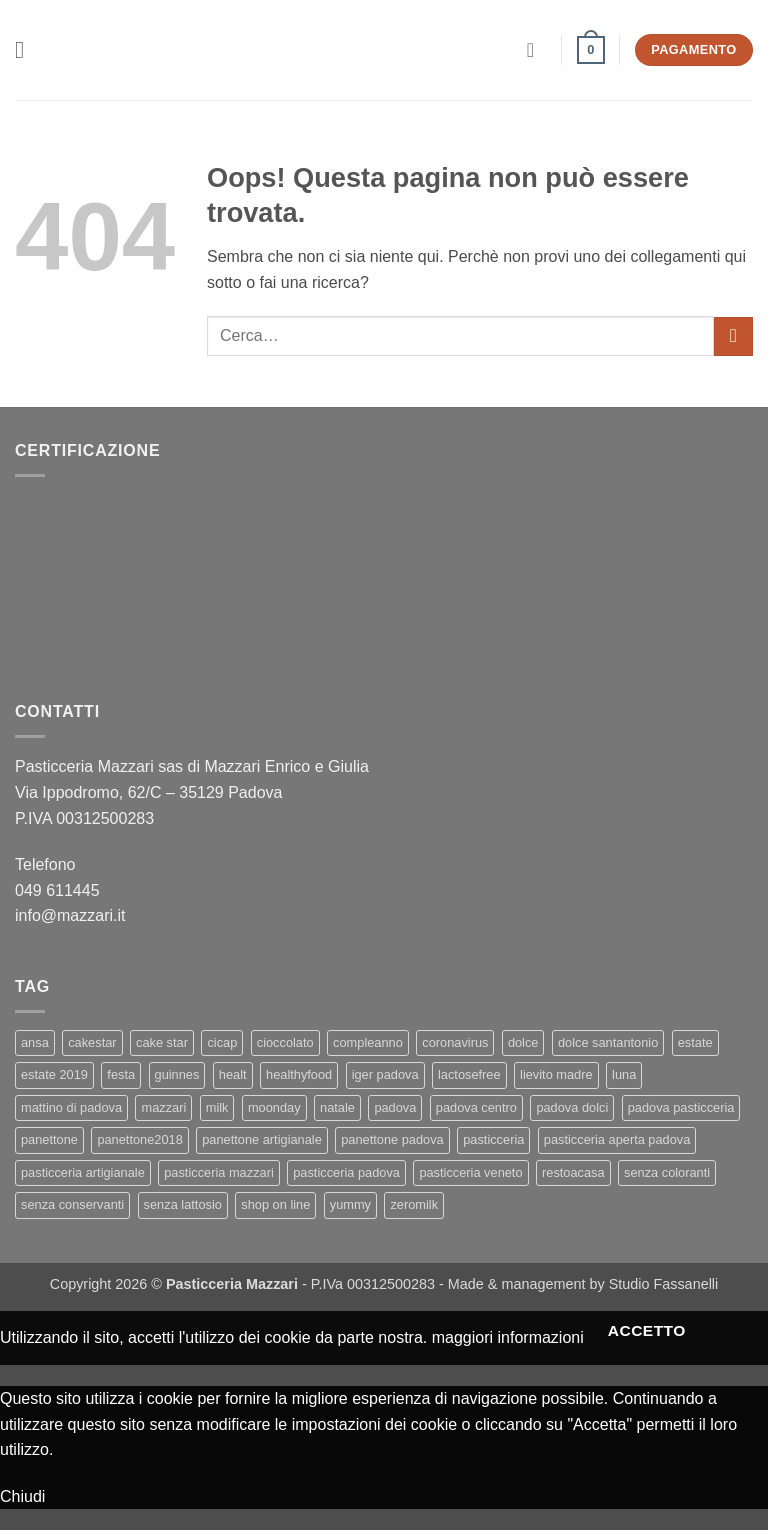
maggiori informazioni (508, 1336)
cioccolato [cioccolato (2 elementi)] (285, 1042)
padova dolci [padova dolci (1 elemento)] (572, 1107)
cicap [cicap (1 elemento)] (222, 1042)
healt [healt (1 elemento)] (233, 1074)
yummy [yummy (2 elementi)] (350, 1204)
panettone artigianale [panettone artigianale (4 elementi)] (262, 1139)
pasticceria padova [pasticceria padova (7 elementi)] (346, 1172)
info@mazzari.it (72, 915)
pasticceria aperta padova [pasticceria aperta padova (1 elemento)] (617, 1139)
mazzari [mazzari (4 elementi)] (163, 1107)
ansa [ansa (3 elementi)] (35, 1042)
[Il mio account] (537, 50)
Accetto (647, 1330)
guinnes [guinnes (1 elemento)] (177, 1074)
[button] (27, 49)
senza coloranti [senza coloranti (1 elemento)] (667, 1172)
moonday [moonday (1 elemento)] (274, 1107)
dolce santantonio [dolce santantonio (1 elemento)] (608, 1042)
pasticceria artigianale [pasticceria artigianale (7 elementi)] (83, 1172)
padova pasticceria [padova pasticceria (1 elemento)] (681, 1107)
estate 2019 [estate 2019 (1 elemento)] (54, 1074)
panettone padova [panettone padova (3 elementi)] (392, 1139)
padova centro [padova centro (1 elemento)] (476, 1107)
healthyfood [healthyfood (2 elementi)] (299, 1074)
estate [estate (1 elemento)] (695, 1042)
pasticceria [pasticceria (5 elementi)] (493, 1139)
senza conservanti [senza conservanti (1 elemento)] (72, 1204)
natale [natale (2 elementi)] (337, 1107)
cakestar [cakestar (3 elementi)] (92, 1042)
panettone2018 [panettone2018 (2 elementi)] (139, 1139)
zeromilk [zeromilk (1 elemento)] (414, 1204)
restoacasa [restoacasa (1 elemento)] (573, 1172)
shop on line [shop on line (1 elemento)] (275, 1204)
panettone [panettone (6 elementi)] (49, 1139)
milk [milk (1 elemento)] (217, 1107)
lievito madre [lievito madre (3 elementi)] (556, 1074)
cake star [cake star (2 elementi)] (162, 1042)
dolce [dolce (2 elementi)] (523, 1042)
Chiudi (22, 1496)
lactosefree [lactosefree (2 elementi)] (469, 1074)
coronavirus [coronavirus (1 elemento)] (455, 1042)
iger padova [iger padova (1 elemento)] (385, 1074)
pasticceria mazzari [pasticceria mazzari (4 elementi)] (219, 1172)
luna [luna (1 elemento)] (624, 1074)
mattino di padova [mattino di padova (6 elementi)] (71, 1107)
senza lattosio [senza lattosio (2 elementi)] (183, 1204)
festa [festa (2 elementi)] (121, 1074)
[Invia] (733, 336)
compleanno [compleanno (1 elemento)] (368, 1042)
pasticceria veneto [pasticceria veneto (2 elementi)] (470, 1172)
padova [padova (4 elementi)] (395, 1107)
